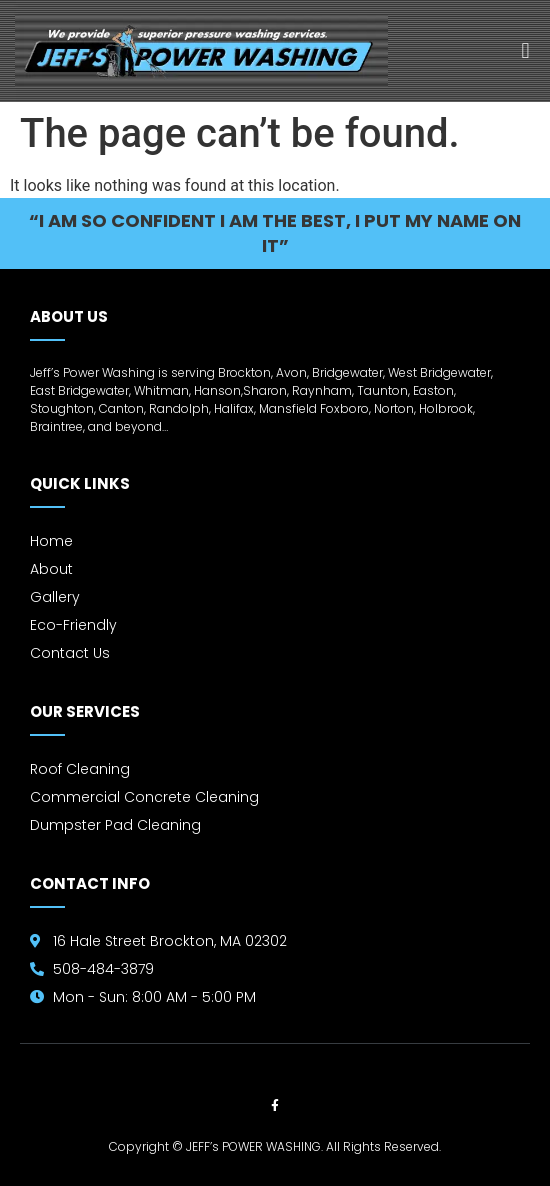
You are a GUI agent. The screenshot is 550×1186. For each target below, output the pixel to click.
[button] (525, 51)
